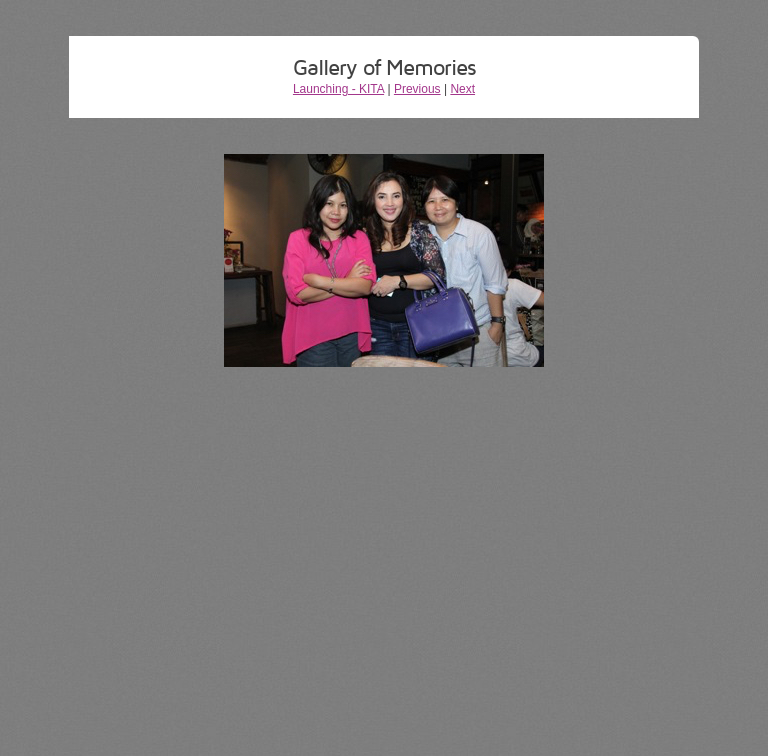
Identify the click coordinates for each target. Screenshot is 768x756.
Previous (417, 89)
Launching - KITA (338, 89)
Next (462, 89)
